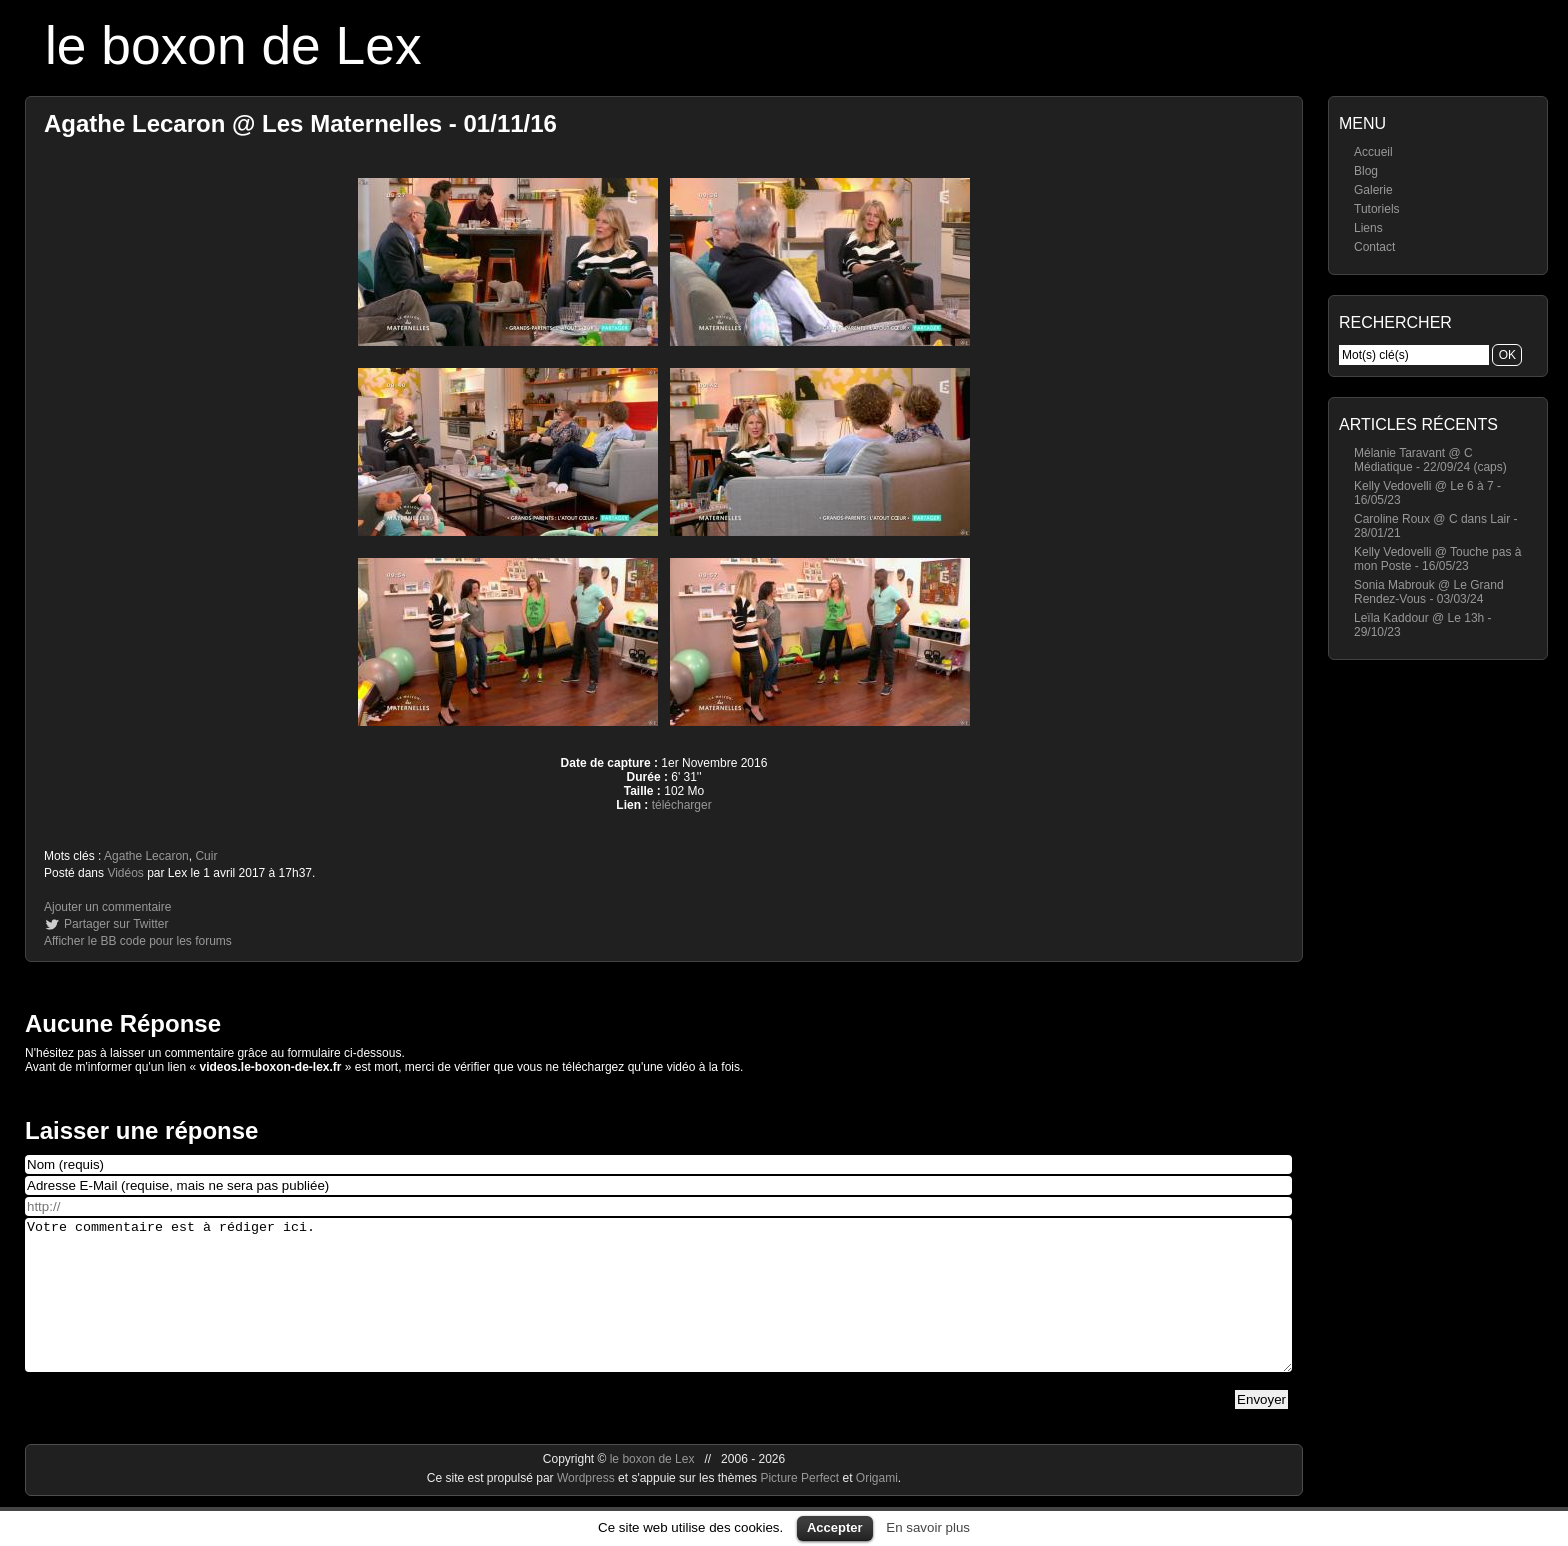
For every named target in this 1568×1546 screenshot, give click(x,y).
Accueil (1373, 152)
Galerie (1373, 190)
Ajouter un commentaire (107, 907)
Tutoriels (1377, 209)
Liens (1368, 228)
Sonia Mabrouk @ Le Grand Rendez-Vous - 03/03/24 (1429, 592)
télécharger (682, 805)
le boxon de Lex (233, 45)
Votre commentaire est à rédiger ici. (658, 1310)
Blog (1366, 171)
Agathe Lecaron (146, 856)
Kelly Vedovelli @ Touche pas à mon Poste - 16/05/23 (1437, 559)
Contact (1374, 247)
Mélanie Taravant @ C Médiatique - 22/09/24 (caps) (1430, 460)
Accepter (835, 1527)
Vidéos (125, 873)
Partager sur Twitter (116, 924)
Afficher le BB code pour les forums (138, 941)
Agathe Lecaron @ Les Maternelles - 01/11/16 (300, 123)
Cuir (206, 856)
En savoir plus (928, 1527)
